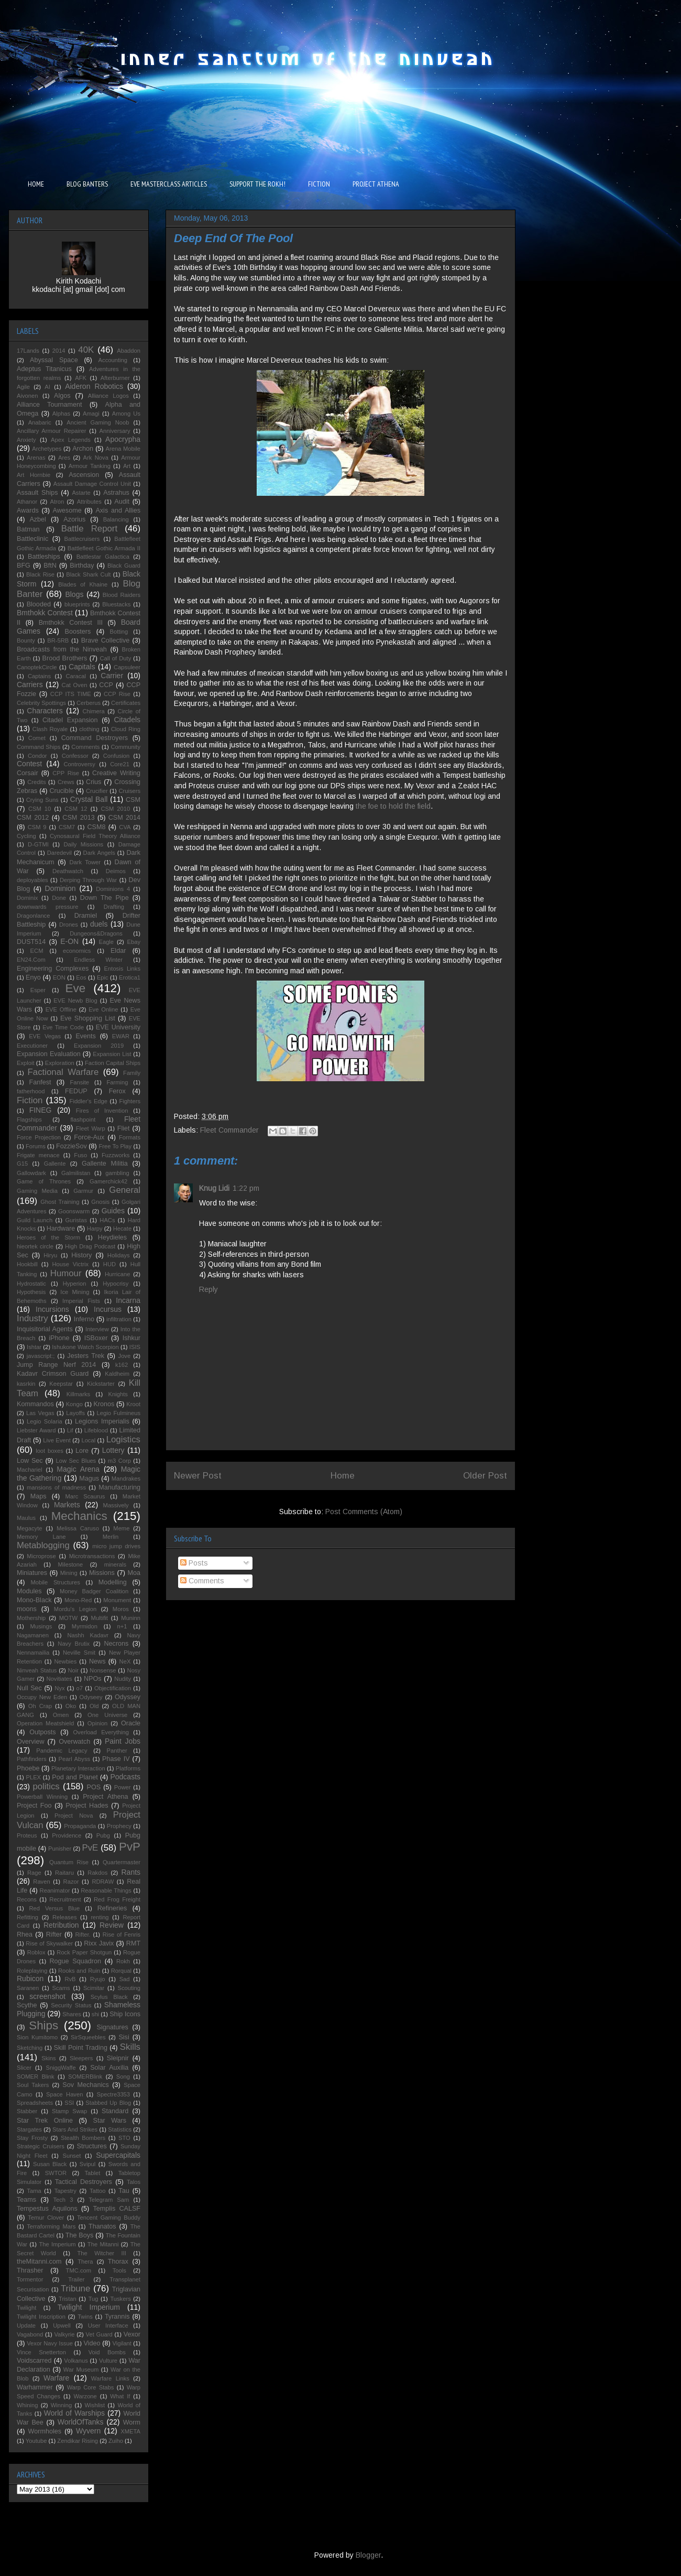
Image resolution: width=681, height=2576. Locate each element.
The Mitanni (103, 2244)
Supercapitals (118, 2155)
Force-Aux (89, 1137)
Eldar (118, 950)
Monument (117, 1600)
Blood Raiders (121, 595)
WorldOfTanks (81, 2422)
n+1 (122, 1626)
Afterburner (115, 378)
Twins (85, 2316)
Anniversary (115, 431)
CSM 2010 (115, 809)
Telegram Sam (109, 2200)
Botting (118, 631)
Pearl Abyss (75, 1759)
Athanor (27, 501)
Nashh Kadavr (87, 1635)
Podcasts (125, 1777)
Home (343, 1476)
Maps (38, 1496)
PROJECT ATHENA (376, 184)
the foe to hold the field (393, 806)
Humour (66, 1273)
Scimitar (93, 1988)
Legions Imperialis (102, 1421)
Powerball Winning (42, 1797)
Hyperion (74, 1283)
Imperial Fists (81, 1301)
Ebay (134, 942)
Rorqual (121, 1971)
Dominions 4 (113, 889)
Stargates (29, 2129)
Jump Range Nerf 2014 (56, 1364)
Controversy (79, 764)
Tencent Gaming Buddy (108, 2217)
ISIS (134, 1347)
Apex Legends (71, 440)
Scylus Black (109, 1997)
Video (91, 2343)
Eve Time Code (63, 1027)
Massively (116, 1505)
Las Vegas (40, 1413)
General (124, 1190)
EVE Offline (61, 1009)
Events (85, 1036)
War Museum (80, 2369)
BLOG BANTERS (87, 184)
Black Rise (40, 574)
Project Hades (86, 1805)
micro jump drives (116, 1546)
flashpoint (82, 1119)
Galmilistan (75, 1173)
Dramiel (85, 915)
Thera (85, 2261)
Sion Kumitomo (37, 2037)
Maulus (26, 1518)
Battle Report (89, 529)
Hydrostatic (31, 1283)
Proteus (27, 1835)
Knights (118, 1394)
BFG (23, 565)
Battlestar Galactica (102, 556)
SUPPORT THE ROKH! (257, 184)
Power (122, 1787)
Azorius (74, 519)
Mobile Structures (55, 1582)
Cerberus (88, 703)
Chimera (93, 711)
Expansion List (112, 1054)
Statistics (119, 2129)
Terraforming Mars (51, 2226)
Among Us (126, 413)
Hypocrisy (115, 1283)
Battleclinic (32, 538)
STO (124, 2138)
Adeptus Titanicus (44, 369)
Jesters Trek (85, 1356)
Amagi (91, 413)
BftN (50, 565)
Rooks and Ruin (79, 1971)
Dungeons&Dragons (96, 933)
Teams (26, 2199)
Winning (61, 2405)
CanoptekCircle (37, 667)
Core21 (119, 764)
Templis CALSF (116, 2208)
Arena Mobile (123, 448)
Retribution (61, 1925)
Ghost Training (59, 1202)
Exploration (59, 1063)
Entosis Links (122, 968)
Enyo (33, 977)
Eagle (106, 942)
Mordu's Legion (75, 1609)
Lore (82, 1450)
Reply (208, 1289)
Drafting (114, 907)
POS (94, 1787)
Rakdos (97, 1872)
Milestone (70, 1564)
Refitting (27, 1917)
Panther (117, 1750)
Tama (34, 2191)
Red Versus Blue (54, 1908)
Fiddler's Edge (88, 1101)
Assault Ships (37, 492)
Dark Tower (85, 862)
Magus (89, 1478)
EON (59, 977)
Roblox (36, 1952)
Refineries (112, 1908)
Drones (68, 924)
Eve (75, 988)
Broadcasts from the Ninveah (62, 649)
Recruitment (65, 1899)
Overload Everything (101, 1732)
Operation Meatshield (45, 1723)
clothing (89, 729)
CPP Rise (65, 773)
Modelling (112, 1582)
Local (88, 1440)
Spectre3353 (113, 2094)
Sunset (71, 2156)
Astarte (81, 493)
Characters (44, 711)
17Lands (28, 350)
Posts (194, 1563)
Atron (57, 501)
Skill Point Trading (80, 2047)
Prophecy (119, 1826)
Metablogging (43, 1545)
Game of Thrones (44, 1181)
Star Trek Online (45, 2120)
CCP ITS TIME (70, 694)
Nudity (122, 1679)
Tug (93, 2299)
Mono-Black (34, 1600)
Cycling (26, 836)
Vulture (108, 2360)
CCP (106, 685)
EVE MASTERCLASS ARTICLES (168, 184)
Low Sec (30, 1460)
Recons (27, 1899)
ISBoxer (96, 1338)
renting (99, 1917)
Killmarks (78, 1394)
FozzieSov (71, 1146)
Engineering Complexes (53, 968)
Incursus (108, 1309)
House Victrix (70, 1264)
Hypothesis (31, 1292)
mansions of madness (56, 1487)
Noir (73, 1670)
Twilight (26, 2308)
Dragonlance (33, 915)
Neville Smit (79, 1652)
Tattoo (97, 2191)
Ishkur (131, 1338)
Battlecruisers (82, 539)
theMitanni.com (39, 2261)
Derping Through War (88, 880)
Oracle (130, 1723)
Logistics (123, 1439)
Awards (28, 510)
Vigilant (121, 2343)
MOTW (68, 1618)
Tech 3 (63, 2200)
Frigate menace (38, 1155)
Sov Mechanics (85, 2085)
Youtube (36, 2441)
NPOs (93, 1678)
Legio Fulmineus (118, 1413)
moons (27, 1609)
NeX (125, 1661)
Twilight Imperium (89, 2307)
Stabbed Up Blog (108, 2103)
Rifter (54, 1934)
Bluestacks (116, 604)
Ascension (84, 475)
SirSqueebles (88, 2037)
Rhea (24, 1934)
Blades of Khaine (82, 584)
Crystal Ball (89, 799)
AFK (80, 378)
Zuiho (115, 2441)
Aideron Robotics (94, 386)
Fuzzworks (115, 1155)
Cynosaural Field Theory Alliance (95, 836)
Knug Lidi (214, 1188)
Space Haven (64, 2094)
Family (131, 1073)
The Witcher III (101, 2253)
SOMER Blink (35, 2076)
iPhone (59, 1338)
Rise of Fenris (121, 1934)
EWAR (120, 1036)
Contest (29, 763)
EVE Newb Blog (75, 1000)
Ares (64, 457)
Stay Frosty (32, 2138)
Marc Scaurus (85, 1496)
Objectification (112, 1688)
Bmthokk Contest (45, 612)
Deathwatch (67, 871)
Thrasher (30, 2270)
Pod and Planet (74, 1777)
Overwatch (74, 1741)
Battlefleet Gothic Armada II (104, 548)
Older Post (485, 1476)
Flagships (29, 1119)
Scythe (27, 2005)
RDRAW (103, 1881)
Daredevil (59, 853)
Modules (29, 1591)
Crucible (61, 791)
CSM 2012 (33, 817)
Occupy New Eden (42, 1697)
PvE (90, 1848)
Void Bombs (107, 2352)
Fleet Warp (90, 1128)
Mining (69, 1573)
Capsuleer (127, 667)
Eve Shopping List (87, 1018)
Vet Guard (99, 2334)
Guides (113, 1211)
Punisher (59, 1848)
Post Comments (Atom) (363, 1511)
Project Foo (34, 1805)
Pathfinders (32, 1759)
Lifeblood (96, 1430)
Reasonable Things (106, 1890)
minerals (115, 1564)
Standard (115, 2111)
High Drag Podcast (90, 1246)
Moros (121, 1609)
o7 (79, 1688)
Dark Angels (99, 853)
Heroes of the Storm (48, 1237)
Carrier (112, 675)
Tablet (92, 2173)
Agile (23, 387)
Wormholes (44, 2431)
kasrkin (26, 1384)
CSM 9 (37, 827)
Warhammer (35, 2387)
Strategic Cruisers (40, 2146)
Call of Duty (115, 658)
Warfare (56, 2378)
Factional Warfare (63, 1072)
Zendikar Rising (77, 2441)
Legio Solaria (44, 1421)
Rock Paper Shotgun (84, 1952)
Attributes (89, 501)
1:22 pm (246, 1188)
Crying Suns (42, 800)
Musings (41, 1626)
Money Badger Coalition (94, 1591)
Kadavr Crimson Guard (53, 1373)
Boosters (78, 631)
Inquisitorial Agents (45, 1329)
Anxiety (26, 440)
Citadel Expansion (70, 720)
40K (86, 350)
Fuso (80, 1155)
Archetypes (46, 448)
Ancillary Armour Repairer (51, 431)
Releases (64, 1917)
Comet (37, 738)
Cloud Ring (125, 729)
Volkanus (75, 2360)
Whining (27, 2405)
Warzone (84, 2396)
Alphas (61, 413)
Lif (70, 1430)
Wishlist (95, 2405)
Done (59, 898)
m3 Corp (119, 1461)
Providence (66, 1835)
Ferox (117, 1091)
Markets (67, 1505)
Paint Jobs (122, 1741)
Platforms (128, 1768)
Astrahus (116, 492)
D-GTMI (38, 844)
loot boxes (49, 1451)
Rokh (123, 1961)
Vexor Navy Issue (50, 2343)
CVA (124, 827)
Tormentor (30, 2279)
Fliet (123, 1128)
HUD (109, 1264)
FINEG (40, 1110)
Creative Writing (116, 773)
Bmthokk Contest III (71, 622)
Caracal (75, 676)
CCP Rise (117, 694)
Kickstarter (101, 1384)
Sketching (29, 2048)
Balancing (116, 519)
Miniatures (32, 1573)
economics (77, 951)
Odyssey (127, 1697)
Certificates (125, 703)
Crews (66, 782)
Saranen (28, 1988)
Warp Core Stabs (90, 2387)
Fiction (29, 1100)
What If (120, 2396)
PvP (129, 1846)
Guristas (76, 1220)
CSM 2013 (78, 817)
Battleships (44, 556)
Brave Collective (105, 640)
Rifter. (82, 1934)
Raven (41, 1881)
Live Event (57, 1440)
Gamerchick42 (108, 1181)
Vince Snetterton (41, 2352)
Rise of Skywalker (49, 1943)
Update (26, 2325)
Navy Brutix (74, 1643)
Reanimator (55, 1890)
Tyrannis (117, 2316)
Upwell (62, 2325)
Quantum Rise (69, 1862)
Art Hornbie (33, 475)
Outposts (42, 1732)
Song (123, 2076)
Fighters (129, 1101)
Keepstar (61, 1384)
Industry (32, 1318)
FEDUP (76, 1091)
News (97, 1661)
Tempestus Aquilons (47, 2208)
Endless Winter (98, 960)
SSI (69, 2103)
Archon (82, 448)
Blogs (74, 594)
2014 (58, 350)
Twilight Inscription (41, 2316)
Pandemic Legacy (61, 1750)
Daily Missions (83, 844)
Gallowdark (31, 1173)
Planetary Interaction (78, 1768)
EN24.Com (31, 960)
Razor (71, 1881)
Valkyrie (64, 2334)
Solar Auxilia (109, 2067)
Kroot (133, 1404)
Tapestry (65, 2191)
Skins (48, 2058)
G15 (22, 1163)
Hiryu (50, 1255)
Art (126, 466)
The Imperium (57, 2244)
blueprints (77, 604)
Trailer (76, 2279)
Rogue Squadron (75, 1961)
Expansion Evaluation (49, 1054)
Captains (39, 676)
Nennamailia (33, 1652)
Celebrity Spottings (41, 703)
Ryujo (97, 1979)
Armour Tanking (90, 466)
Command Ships (38, 747)
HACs (107, 1220)
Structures (91, 2146)
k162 (121, 1365)
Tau (123, 2190)
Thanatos (102, 2226)
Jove (124, 1356)
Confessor (75, 756)
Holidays (118, 1255)
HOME (36, 184)
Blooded (39, 604)
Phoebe (28, 1768)
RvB (69, 1979)
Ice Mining (74, 1292)
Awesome (67, 510)
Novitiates (59, 1679)
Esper (38, 990)
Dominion (60, 888)
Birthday (82, 565)
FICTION (319, 184)
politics (45, 1786)
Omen (61, 1715)
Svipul (87, 2164)
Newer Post (198, 1476)
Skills (130, 2047)
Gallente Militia (105, 1163)
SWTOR (56, 2173)
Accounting (112, 360)
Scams (61, 1988)
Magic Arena (78, 1469)
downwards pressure (47, 907)
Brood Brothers (64, 658)
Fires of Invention (102, 1110)
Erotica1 (129, 977)
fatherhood (31, 1091)
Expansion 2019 (99, 1045)
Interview (97, 1329)
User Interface (108, 2325)
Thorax (118, 2261)
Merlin (110, 1537)
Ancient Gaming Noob (98, 422)
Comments (202, 1581)
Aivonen (27, 396)
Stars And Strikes (74, 2129)
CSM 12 (75, 809)
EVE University (118, 1027)
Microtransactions (92, 1556)
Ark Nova (95, 457)
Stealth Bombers (83, 2138)
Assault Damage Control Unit (92, 484)
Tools (119, 2270)
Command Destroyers (94, 738)
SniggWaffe (60, 2067)
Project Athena (105, 1796)
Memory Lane (41, 1537)
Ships (43, 2025)
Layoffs (75, 1413)
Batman (28, 529)
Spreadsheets (35, 2103)
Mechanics (79, 1516)
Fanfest (40, 1082)
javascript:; (40, 1356)
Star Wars (110, 2120)
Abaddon (128, 350)
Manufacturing (119, 1487)
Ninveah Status (37, 1670)
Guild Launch (34, 1220)
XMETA (130, 2431)
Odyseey (91, 1697)
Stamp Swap (69, 2111)
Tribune (75, 2289)
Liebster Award (36, 1430)
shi (95, 2014)
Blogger (368, 2555)
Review (112, 1925)
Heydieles (112, 1237)
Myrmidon (84, 1626)
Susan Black (50, 2164)
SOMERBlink (85, 2076)
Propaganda (80, 1826)
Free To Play (114, 1146)
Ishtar (34, 1347)
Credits (36, 782)
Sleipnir (118, 2058)
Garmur (83, 1191)
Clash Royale (50, 729)
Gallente (55, 1163)
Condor (37, 756)
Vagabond (30, 2334)
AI (47, 387)
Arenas (36, 457)
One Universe (107, 1715)
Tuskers (120, 2299)
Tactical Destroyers (83, 2182)
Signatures (112, 2027)
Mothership (31, 1618)
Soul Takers (33, 2085)
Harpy (95, 1228)
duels (98, 924)
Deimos (116, 871)
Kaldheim (117, 1374)
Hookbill (27, 1264)
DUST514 (31, 941)
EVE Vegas (45, 1036)
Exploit (26, 1063)
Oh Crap (40, 1706)
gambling (117, 1173)
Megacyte (29, 1528)
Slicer (24, 2067)
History (81, 1255)
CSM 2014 (124, 817)
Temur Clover (46, 2217)
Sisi (123, 2037)
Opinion (97, 1723)
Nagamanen (33, 1635)
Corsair (27, 773)
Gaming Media (37, 1191)
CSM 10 (39, 809)
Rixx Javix (99, 1943)
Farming (117, 1082)
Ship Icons (124, 2014)
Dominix (27, 898)
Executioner (32, 1045)
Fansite (79, 1082)
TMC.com (78, 2270)
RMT (133, 1943)
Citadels (127, 719)
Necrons (116, 1643)
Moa (134, 1573)
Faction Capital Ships (112, 1063)
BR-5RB (58, 640)
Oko (70, 1706)
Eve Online (103, 1009)
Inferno (84, 1319)
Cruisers (129, 791)
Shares (71, 2014)
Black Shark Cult (88, 574)
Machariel (29, 1469)
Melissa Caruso (78, 1528)
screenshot (47, 1996)
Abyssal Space (54, 360)
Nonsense (103, 1670)
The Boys (79, 2235)
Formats (129, 1137)
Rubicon (30, 1978)
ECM (36, 951)
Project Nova (73, 1815)
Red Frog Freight (117, 1899)
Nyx (59, 1688)
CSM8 (96, 827)
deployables (32, 880)
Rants (130, 1872)
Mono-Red (78, 1600)
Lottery (113, 1450)
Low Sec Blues (76, 1461)
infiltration (118, 1319)
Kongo (74, 1404)
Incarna (128, 1300)
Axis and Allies (117, 510)
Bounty (26, 640)
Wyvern (88, 2431)
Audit (121, 501)
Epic (102, 977)
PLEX (33, 1777)
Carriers (30, 684)
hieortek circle (35, 1246)
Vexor (132, 2334)
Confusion (116, 756)
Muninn (130, 1618)
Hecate (122, 1228)
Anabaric (39, 422)
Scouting (128, 1988)
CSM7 (67, 827)
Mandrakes (126, 1478)
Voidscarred (34, 2360)
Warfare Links (110, 2378)
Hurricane (117, 1274)
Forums (36, 1146)
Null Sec (29, 1688)
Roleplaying (32, 1971)
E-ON (69, 941)
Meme (121, 1528)
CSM (133, 799)
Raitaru (64, 1872)
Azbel (37, 519)
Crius (93, 782)
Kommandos (35, 1404)
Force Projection (39, 1137)
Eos (81, 977)
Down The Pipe (104, 897)
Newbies (65, 1661)
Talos (133, 2182)
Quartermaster (121, 1862)
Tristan (67, 2299)
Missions (102, 1573)
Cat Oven (74, 685)
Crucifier (97, 791)
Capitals (82, 666)
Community (125, 747)
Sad (124, 1979)
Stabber (27, 2111)
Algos (62, 395)
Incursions (52, 1309)
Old (94, 1706)
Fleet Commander (229, 1130)
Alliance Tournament (49, 404)
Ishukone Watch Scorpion (85, 1347)
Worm (131, 2422)
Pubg (103, 1835)
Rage (34, 1872)
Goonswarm (74, 1211)
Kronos (103, 1404)
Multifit (99, 1618)
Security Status (71, 2005)
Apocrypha (122, 439)
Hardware (61, 1228)
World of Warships (74, 2413)
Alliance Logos (108, 396)
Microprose (41, 1556)
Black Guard (123, 565)
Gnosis (100, 1202)
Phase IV (116, 1759)
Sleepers (81, 2058)
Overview (30, 1741)
